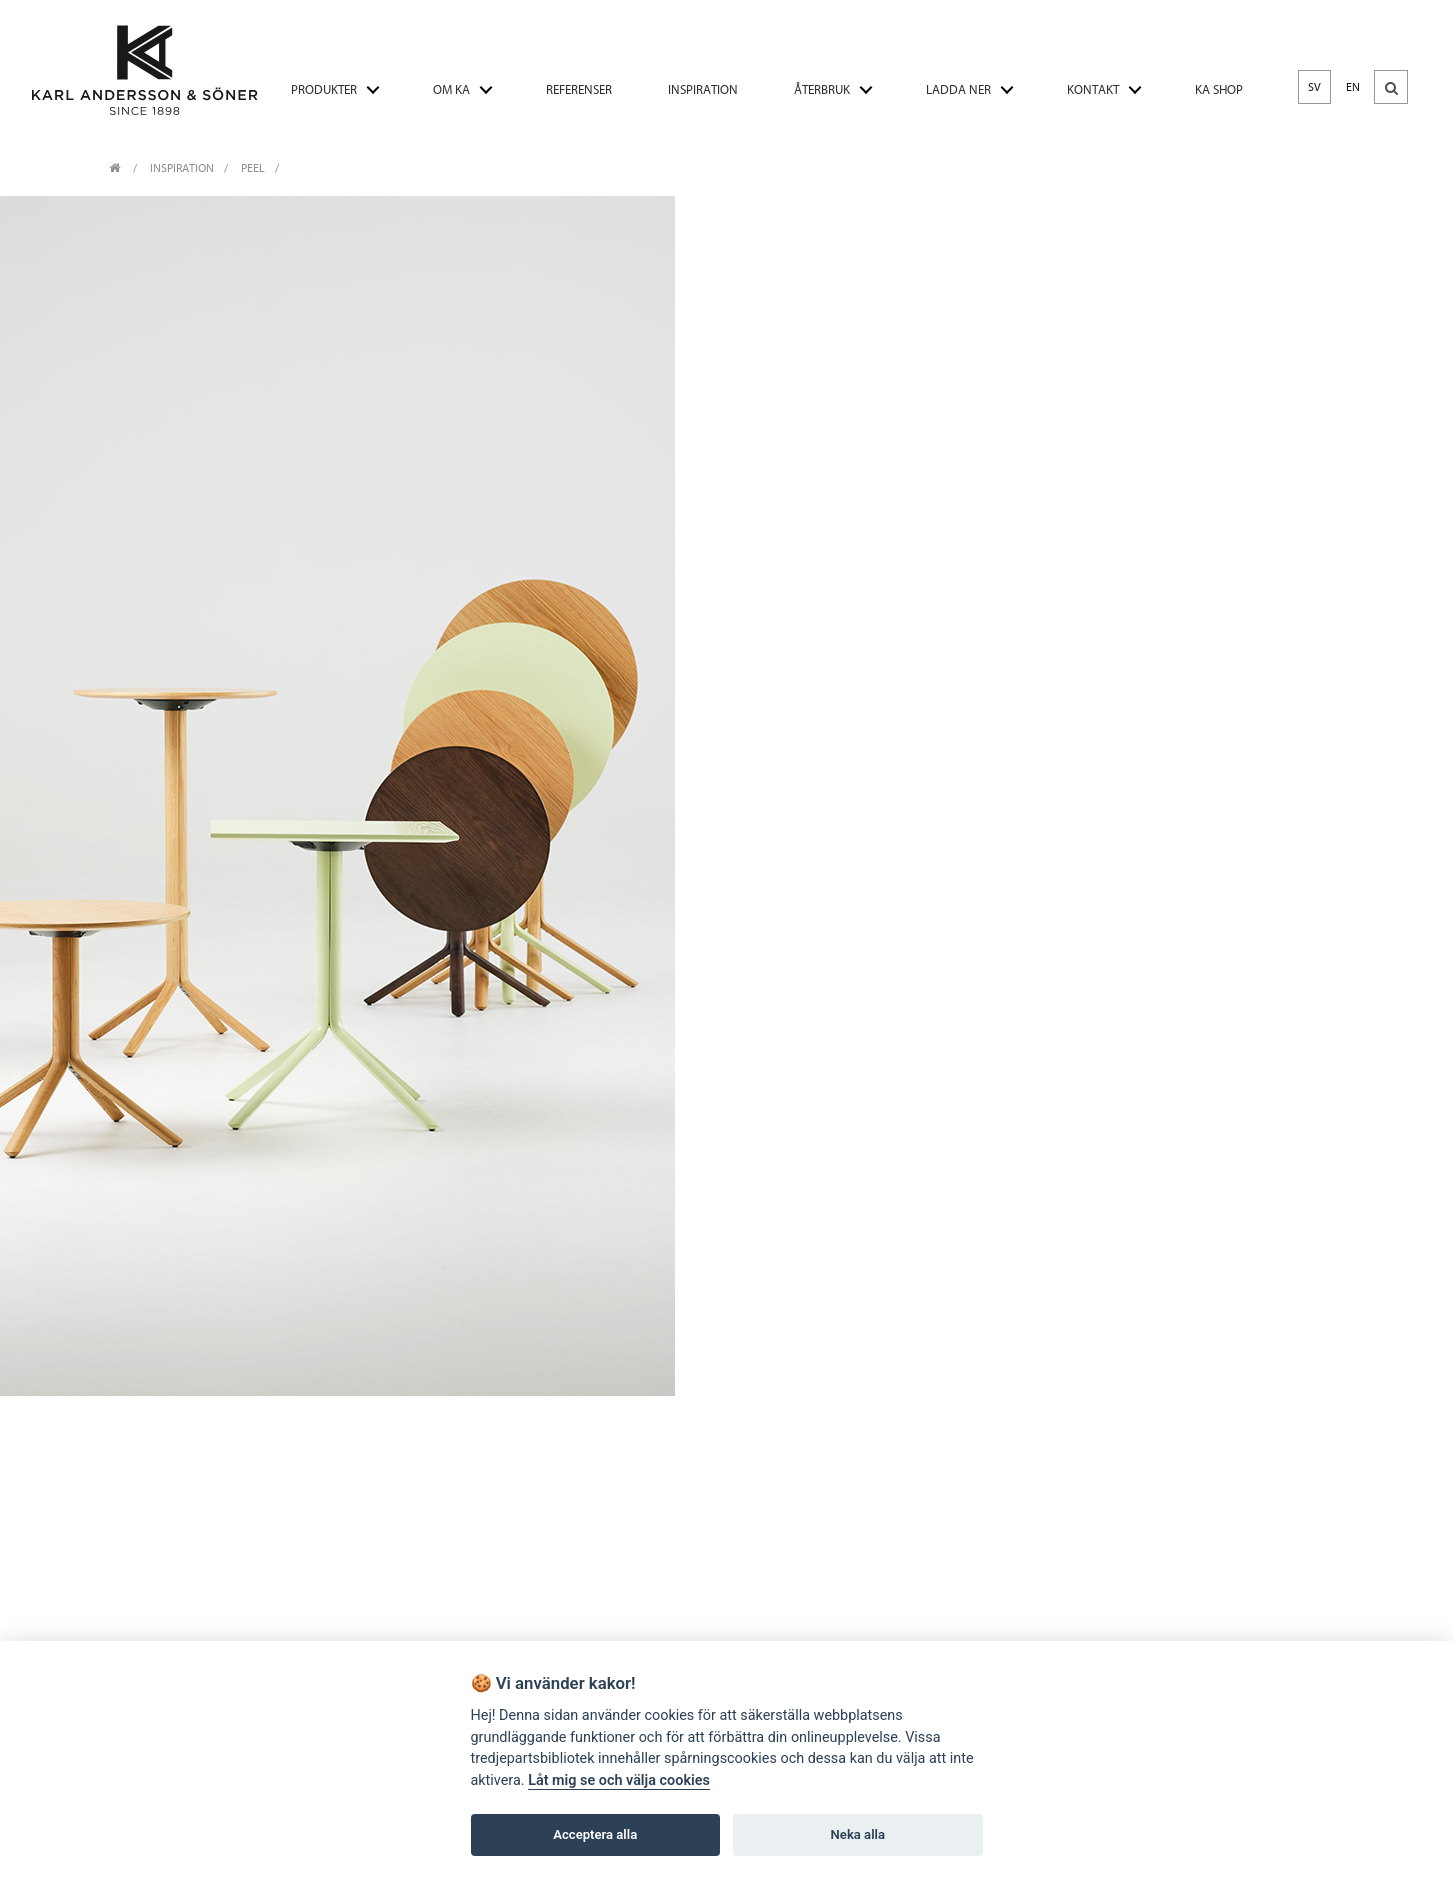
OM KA (451, 89)
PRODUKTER (324, 89)
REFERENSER (579, 89)
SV (1314, 87)
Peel (253, 168)
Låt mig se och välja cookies (619, 1780)
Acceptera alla (595, 1834)
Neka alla (858, 1834)
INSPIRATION (703, 89)
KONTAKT (1093, 89)
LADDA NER (958, 89)
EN (1353, 87)
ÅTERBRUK (822, 89)
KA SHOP (1219, 89)
